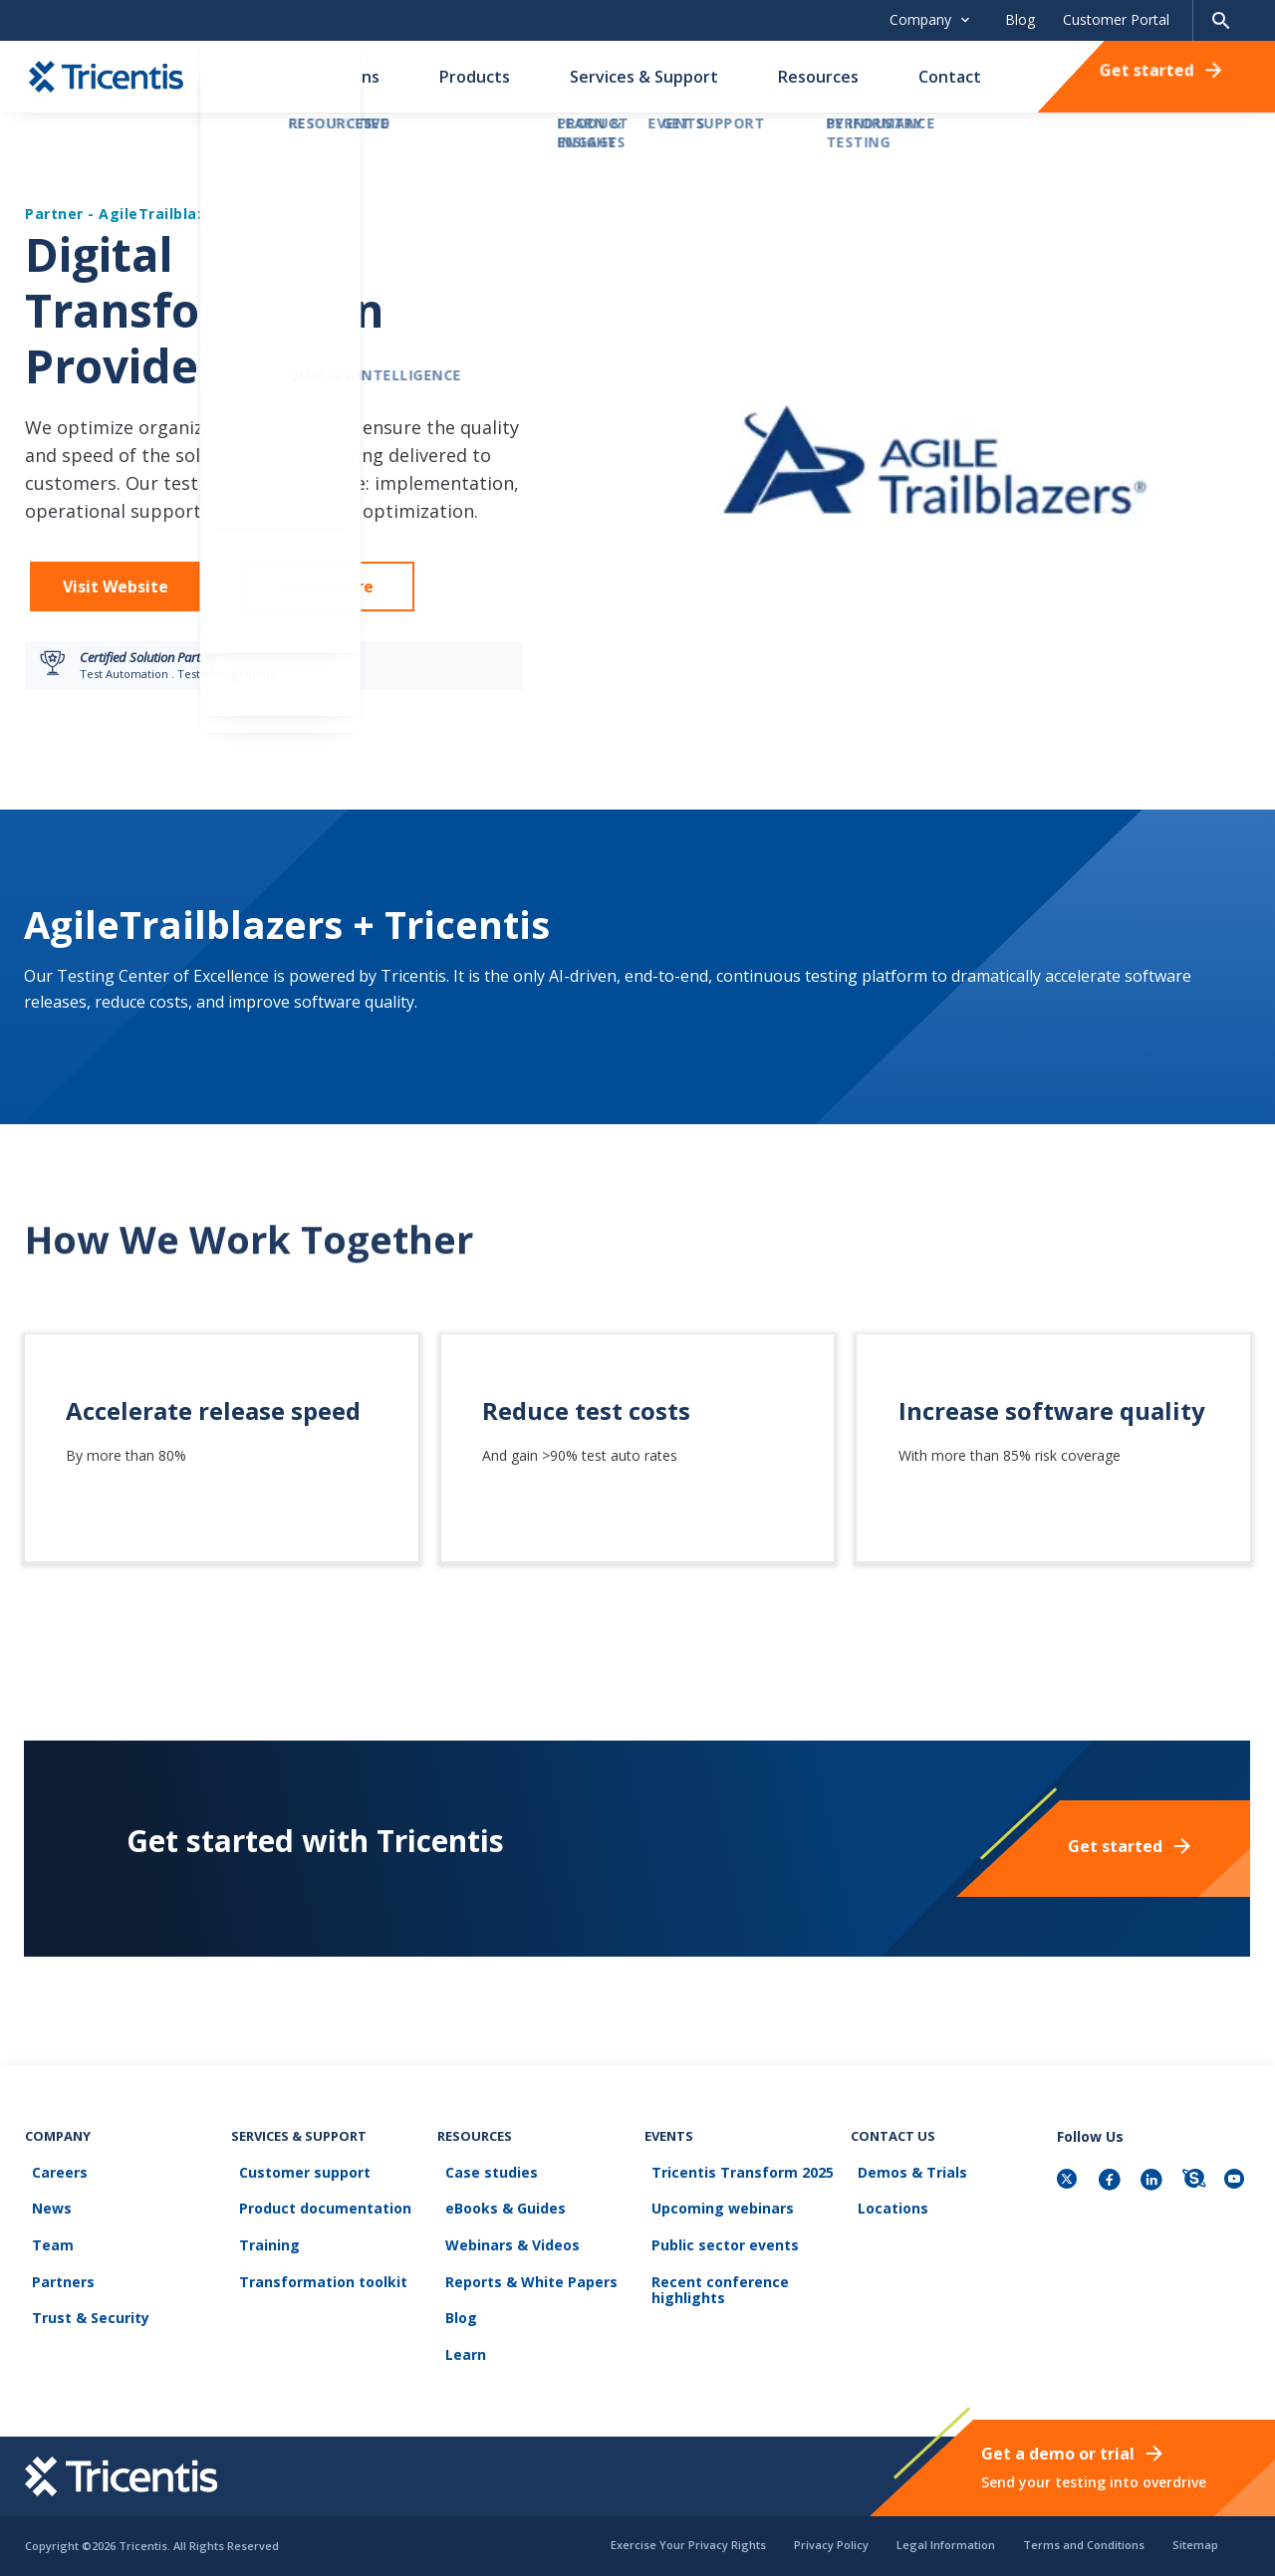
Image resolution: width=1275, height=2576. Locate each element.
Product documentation (317, 2236)
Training (261, 2266)
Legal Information (945, 2544)
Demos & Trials (905, 2207)
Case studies (483, 2207)
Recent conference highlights (713, 2304)
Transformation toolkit (315, 2296)
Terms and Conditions (1084, 2544)
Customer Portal (1116, 19)
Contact (949, 77)
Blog (1020, 19)
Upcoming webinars (715, 2236)
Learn (457, 2356)
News (45, 2236)
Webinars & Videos (504, 2266)
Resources (818, 77)
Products (474, 77)
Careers (53, 2207)
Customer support (297, 2207)
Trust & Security (83, 2326)
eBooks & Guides (497, 2236)
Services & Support (644, 77)
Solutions (343, 77)
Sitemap (1195, 2544)
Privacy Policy (831, 2544)
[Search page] (1221, 20)
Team (46, 2266)
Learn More (328, 586)
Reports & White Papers (523, 2296)
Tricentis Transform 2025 (735, 2207)
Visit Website (115, 586)
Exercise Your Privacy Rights (688, 2544)
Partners (56, 2296)
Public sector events (718, 2266)
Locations (886, 2236)
